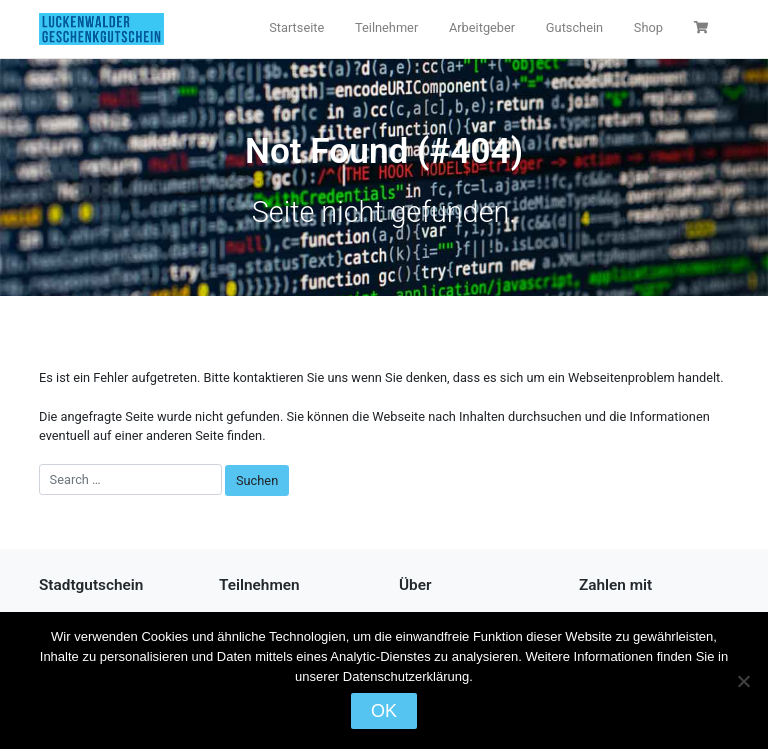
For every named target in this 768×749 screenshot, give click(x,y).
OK (384, 711)
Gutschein (574, 27)
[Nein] (743, 681)
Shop (648, 27)
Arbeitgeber (482, 27)
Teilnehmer (386, 27)
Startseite (296, 27)
